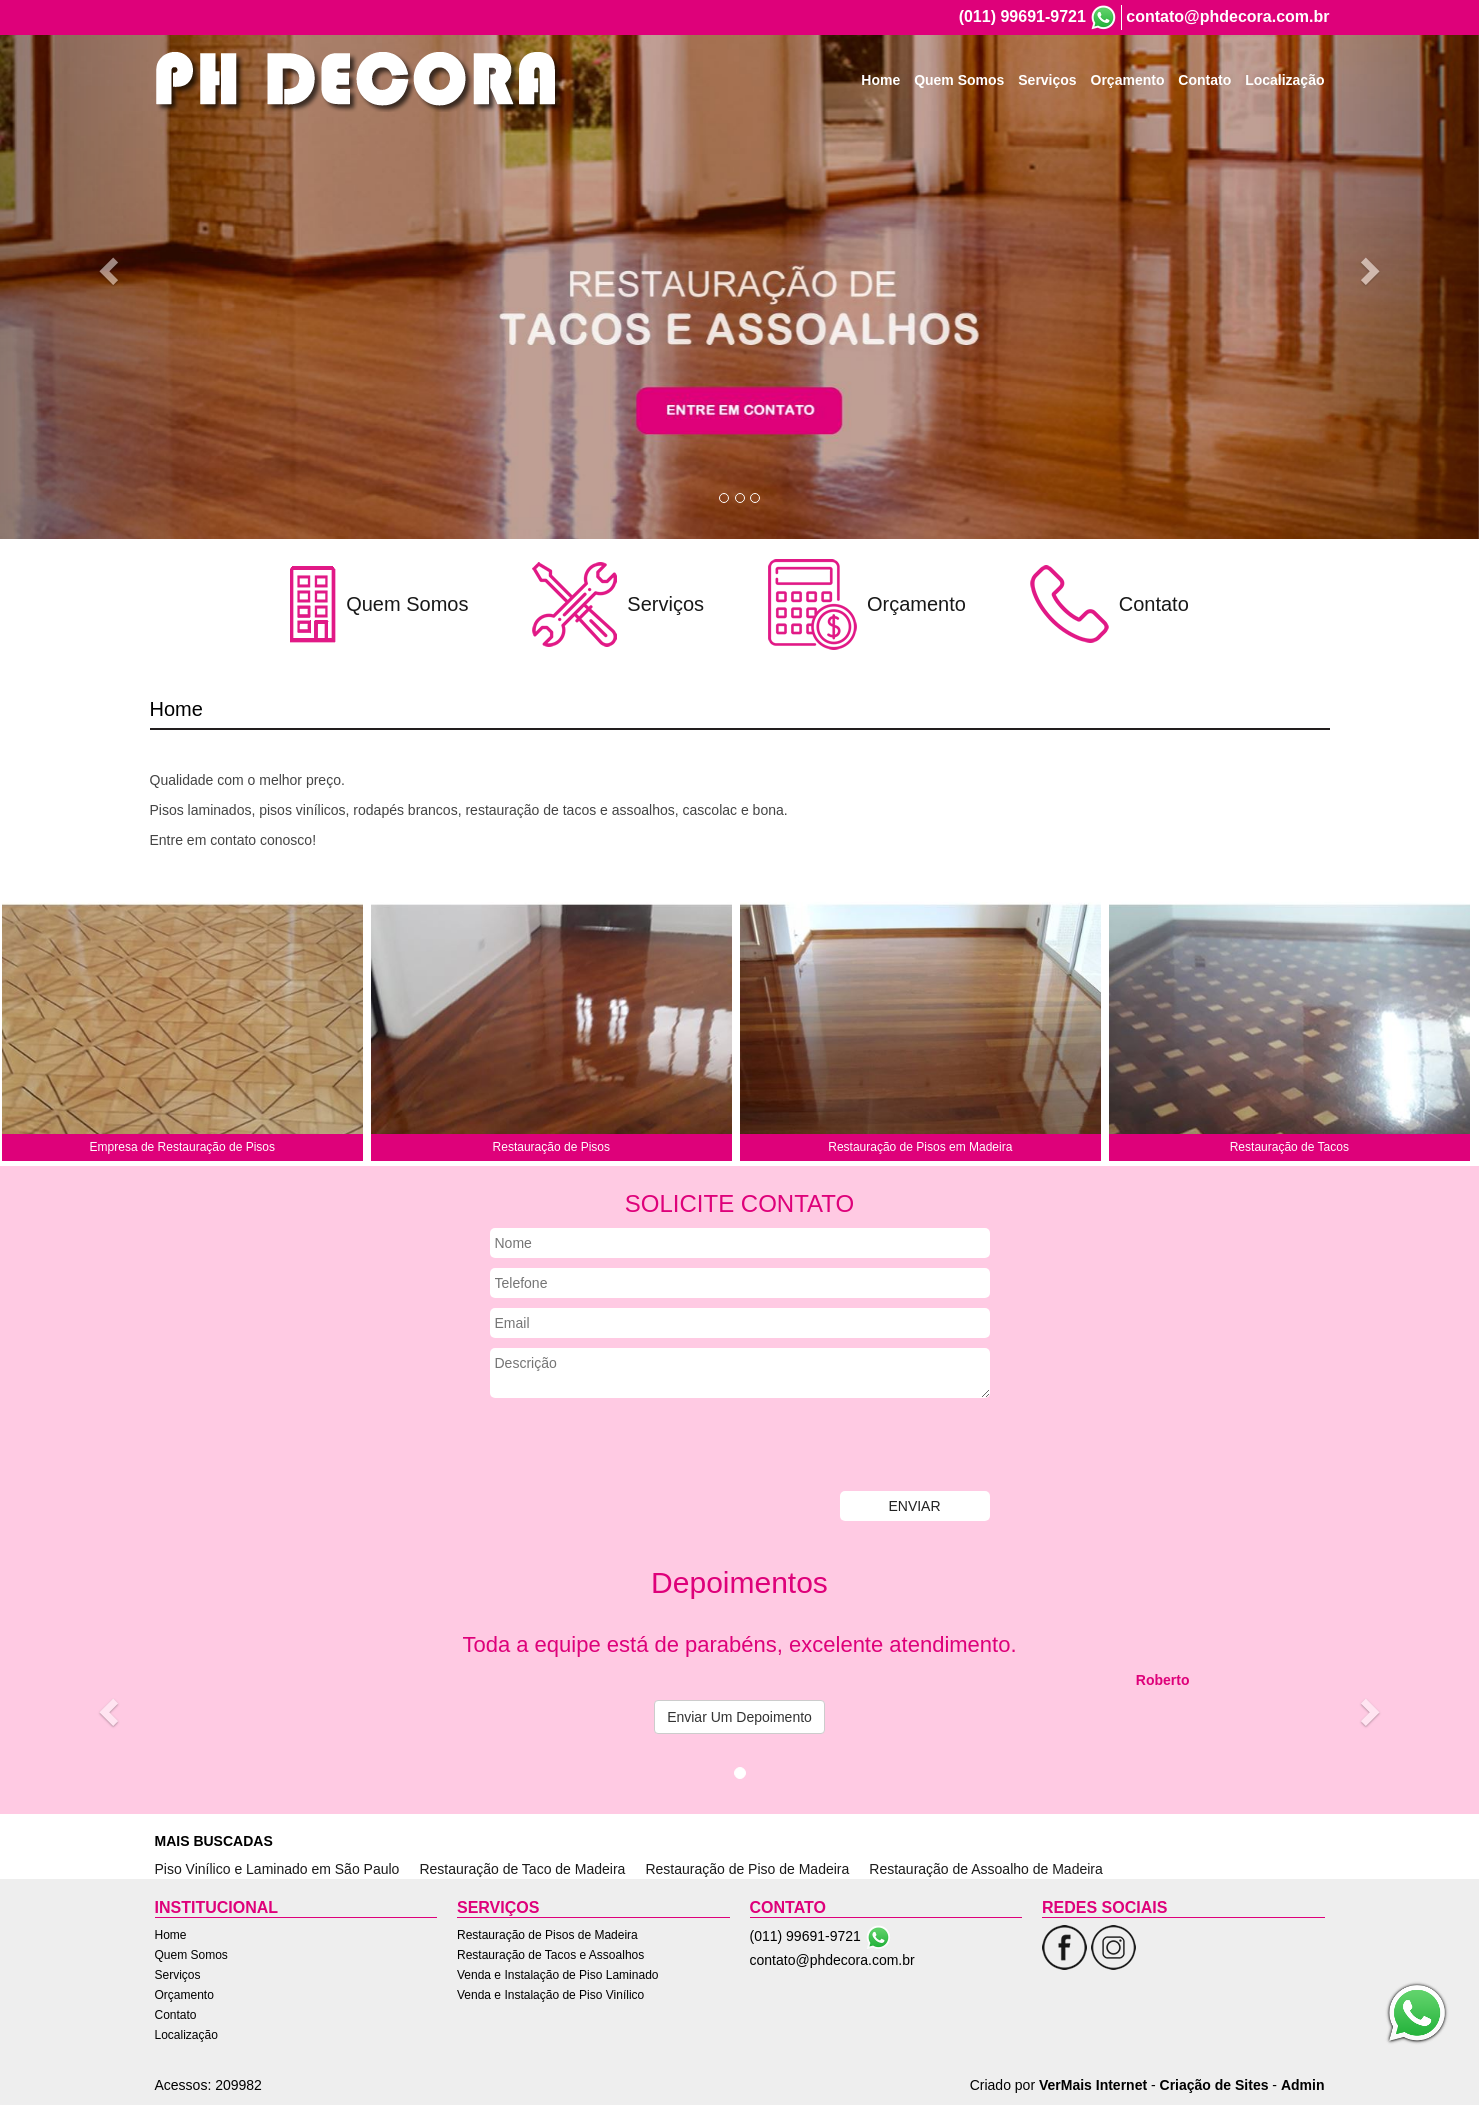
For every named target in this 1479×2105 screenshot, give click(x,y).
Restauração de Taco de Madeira (522, 1869)
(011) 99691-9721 (1022, 16)
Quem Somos (959, 80)
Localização (1284, 80)
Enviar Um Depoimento (739, 1717)
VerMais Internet (1093, 2085)
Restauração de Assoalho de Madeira (985, 1869)
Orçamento (1128, 80)
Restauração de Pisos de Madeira (547, 1935)
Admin (1303, 2085)
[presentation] (642, 1447)
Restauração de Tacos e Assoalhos (550, 1955)
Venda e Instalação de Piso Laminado (557, 1975)
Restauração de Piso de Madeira (747, 1869)
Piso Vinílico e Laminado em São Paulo (277, 1869)
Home (880, 80)
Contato (1204, 80)
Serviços (1047, 80)
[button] (111, 269)
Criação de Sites (1214, 2085)
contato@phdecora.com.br (1227, 16)
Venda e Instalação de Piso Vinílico (550, 1995)
